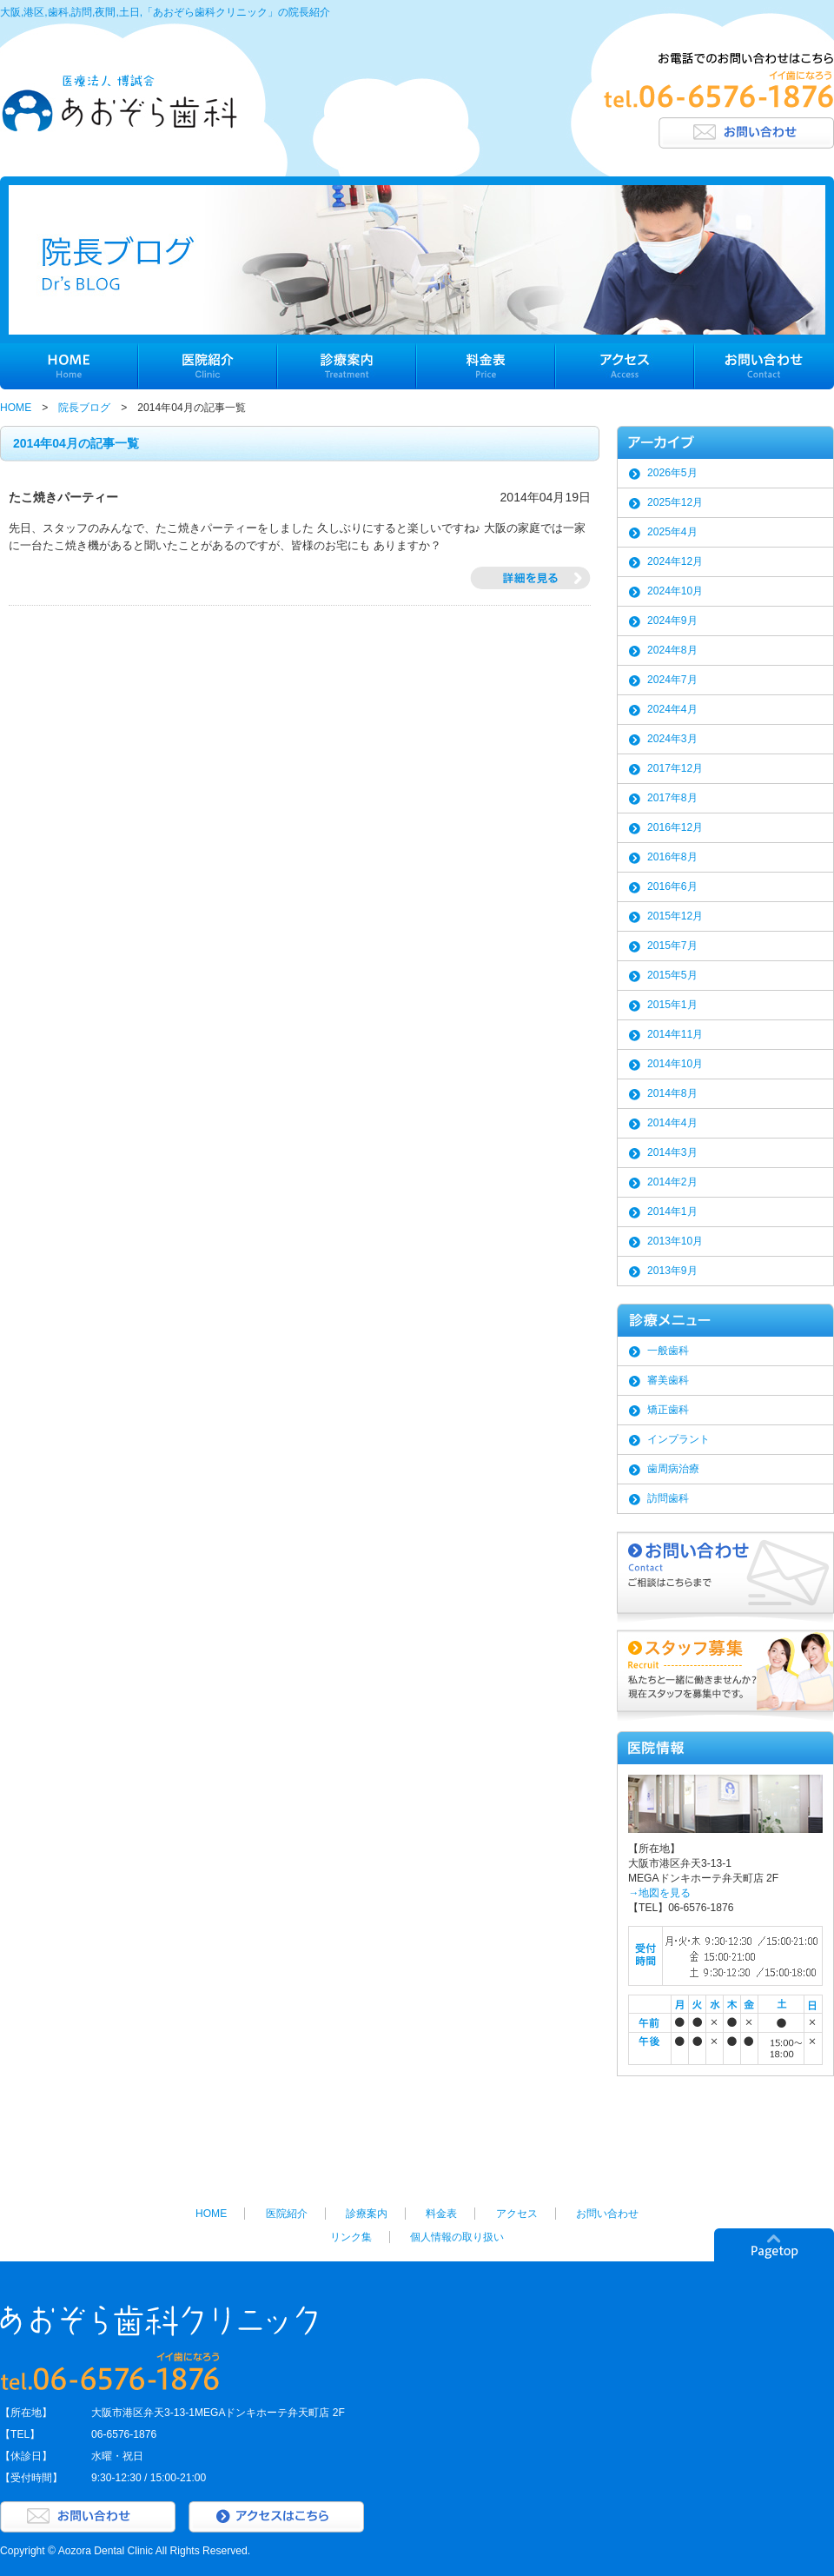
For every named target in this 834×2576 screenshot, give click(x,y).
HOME (15, 408)
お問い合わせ (607, 2214)
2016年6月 (672, 886)
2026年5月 (672, 473)
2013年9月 (672, 1271)
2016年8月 (672, 857)
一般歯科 (668, 1350)
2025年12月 (675, 502)
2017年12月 (675, 768)
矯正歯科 (668, 1410)
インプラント (678, 1439)
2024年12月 (675, 561)
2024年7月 (672, 680)
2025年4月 (672, 532)
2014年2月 (672, 1182)
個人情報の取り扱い (457, 2237)
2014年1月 (672, 1211)
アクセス (517, 2214)
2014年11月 (675, 1034)
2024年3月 (672, 739)
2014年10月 (675, 1064)
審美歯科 (668, 1380)
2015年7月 (672, 945)
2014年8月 (672, 1093)
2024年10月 (675, 591)
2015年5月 (672, 975)
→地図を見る (659, 1893)
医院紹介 (287, 2214)
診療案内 (366, 2214)
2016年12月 (675, 827)
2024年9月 (672, 620)
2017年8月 (672, 798)
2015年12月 (675, 916)
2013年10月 (675, 1241)
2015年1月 (672, 1005)
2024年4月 (672, 709)
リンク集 (351, 2237)
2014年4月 (672, 1123)
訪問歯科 (668, 1498)
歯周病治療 (673, 1469)
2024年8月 (672, 650)
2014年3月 (672, 1152)
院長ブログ (84, 408)
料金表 (441, 2214)
